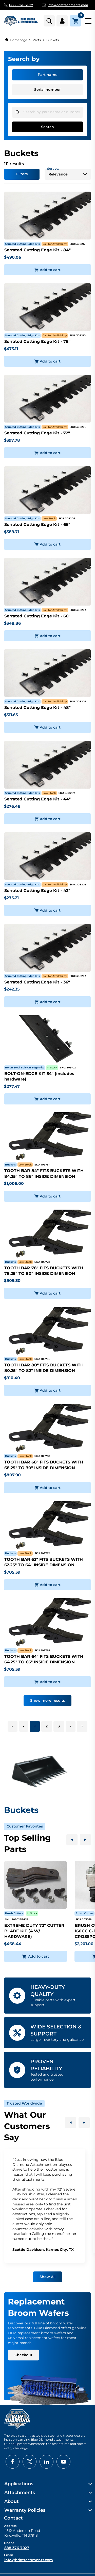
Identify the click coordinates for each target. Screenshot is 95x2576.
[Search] (47, 112)
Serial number (47, 89)
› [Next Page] (70, 1726)
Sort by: (53, 168)
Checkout (23, 2355)
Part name (48, 74)
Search (47, 127)
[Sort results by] (68, 174)
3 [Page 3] (59, 1726)
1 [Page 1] (34, 1726)
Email (8, 2555)
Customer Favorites (25, 1826)
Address (10, 2526)
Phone (9, 2543)
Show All (47, 2276)
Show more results (47, 1700)
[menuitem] (47, 2483)
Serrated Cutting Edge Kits (22, 244)
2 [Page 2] (47, 1726)
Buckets (52, 40)
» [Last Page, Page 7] (82, 1726)
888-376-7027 (16, 2547)
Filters (22, 174)
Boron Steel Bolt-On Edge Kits (24, 1067)
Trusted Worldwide (24, 2103)
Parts (37, 40)
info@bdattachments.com (28, 2560)
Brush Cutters (14, 1913)
